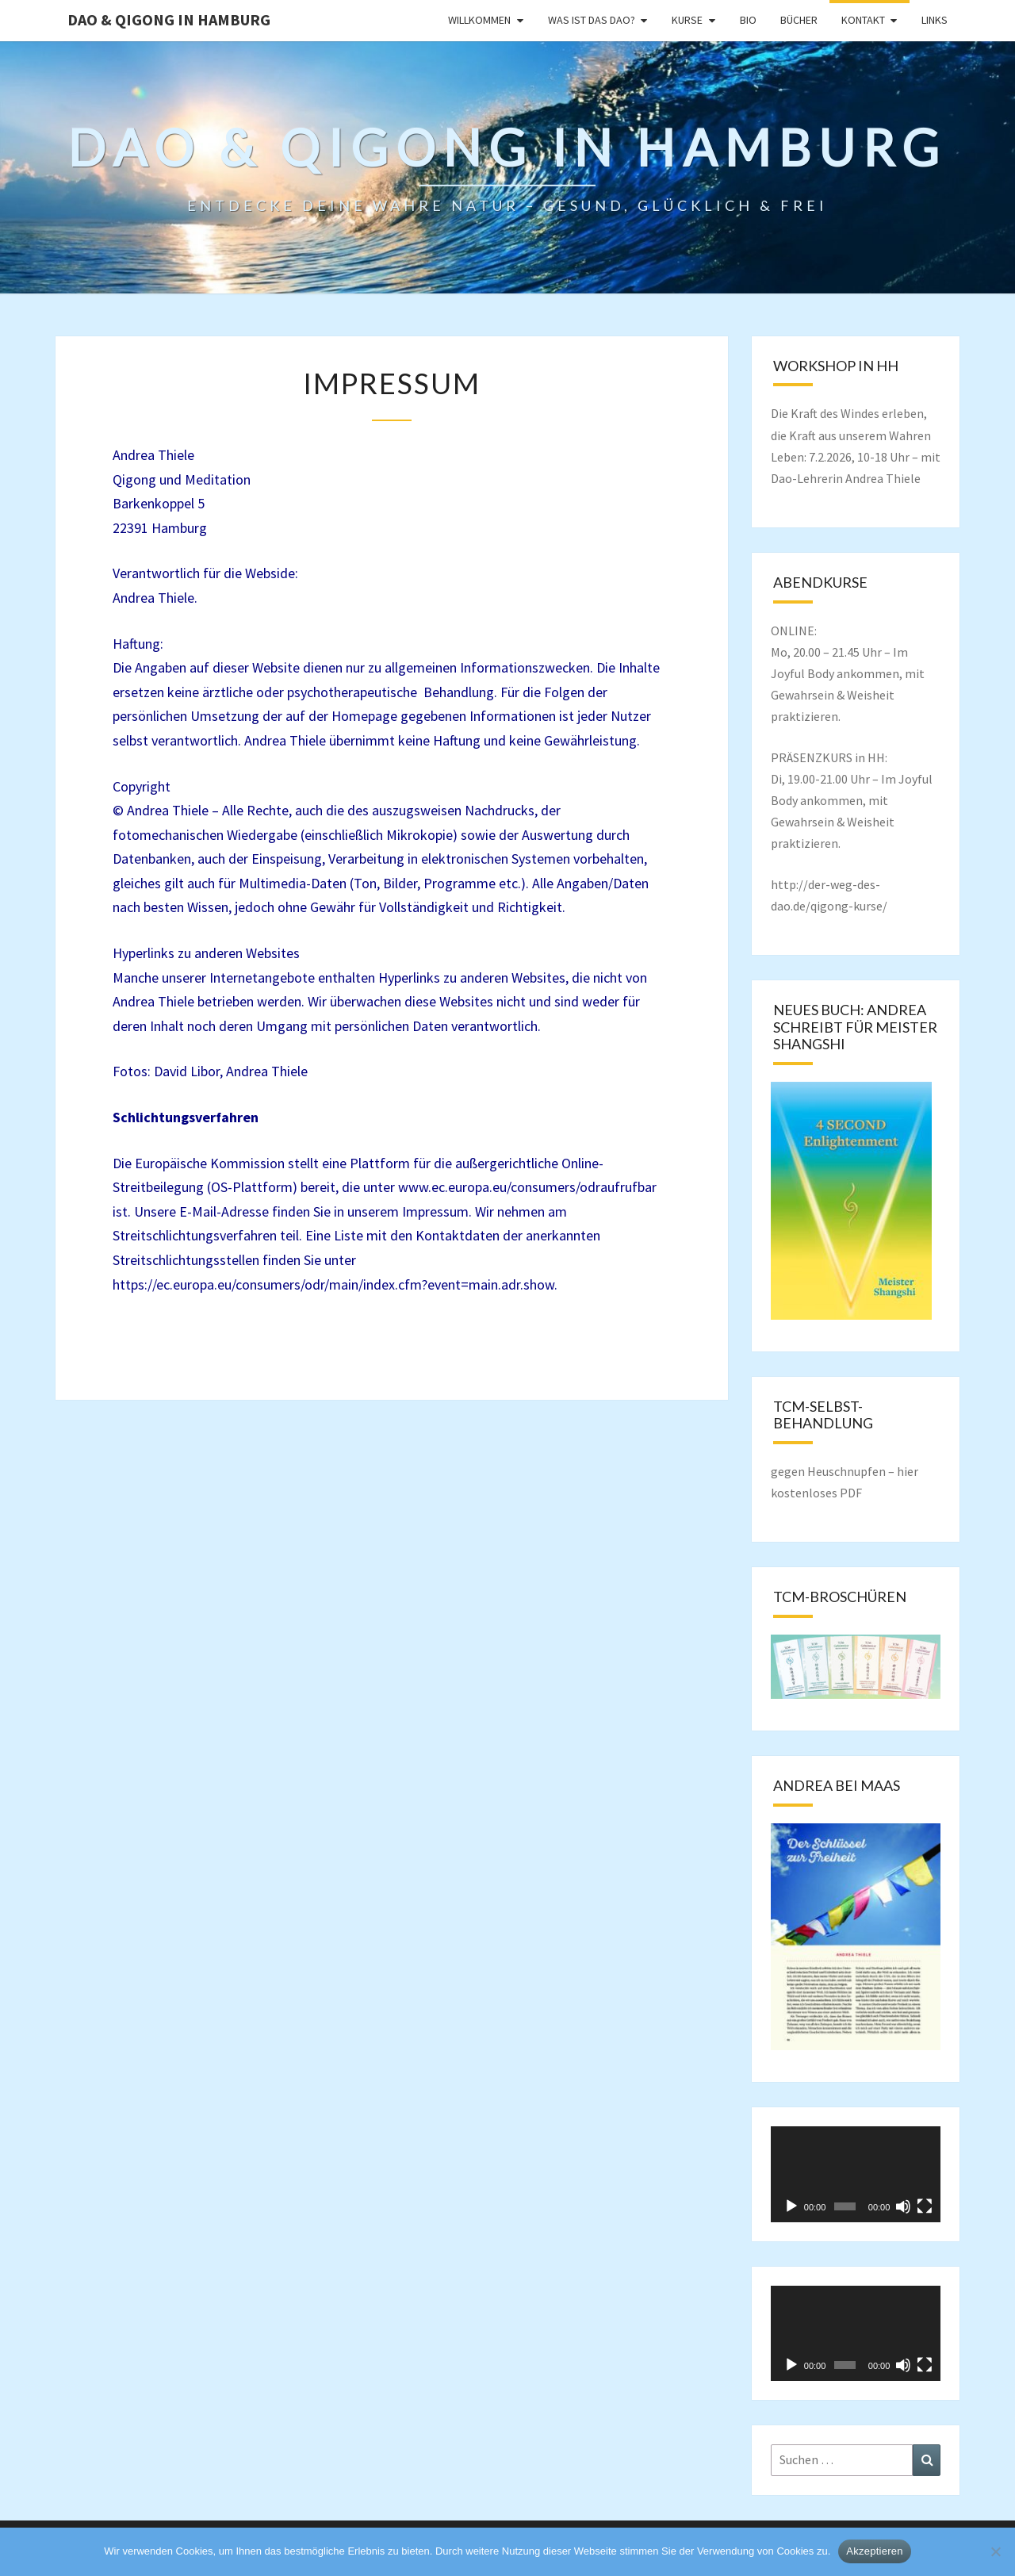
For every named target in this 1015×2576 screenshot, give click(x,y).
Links (934, 20)
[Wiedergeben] (791, 2206)
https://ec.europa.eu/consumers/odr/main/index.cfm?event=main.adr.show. (335, 1284)
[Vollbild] (925, 2206)
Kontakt (863, 20)
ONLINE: (794, 630)
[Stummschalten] (903, 2206)
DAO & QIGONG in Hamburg (168, 19)
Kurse (687, 20)
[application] (856, 2174)
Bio (748, 20)
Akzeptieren (874, 2551)
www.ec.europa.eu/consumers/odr (499, 1187)
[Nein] (995, 2551)
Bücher (799, 20)
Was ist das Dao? (591, 20)
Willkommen (479, 20)
